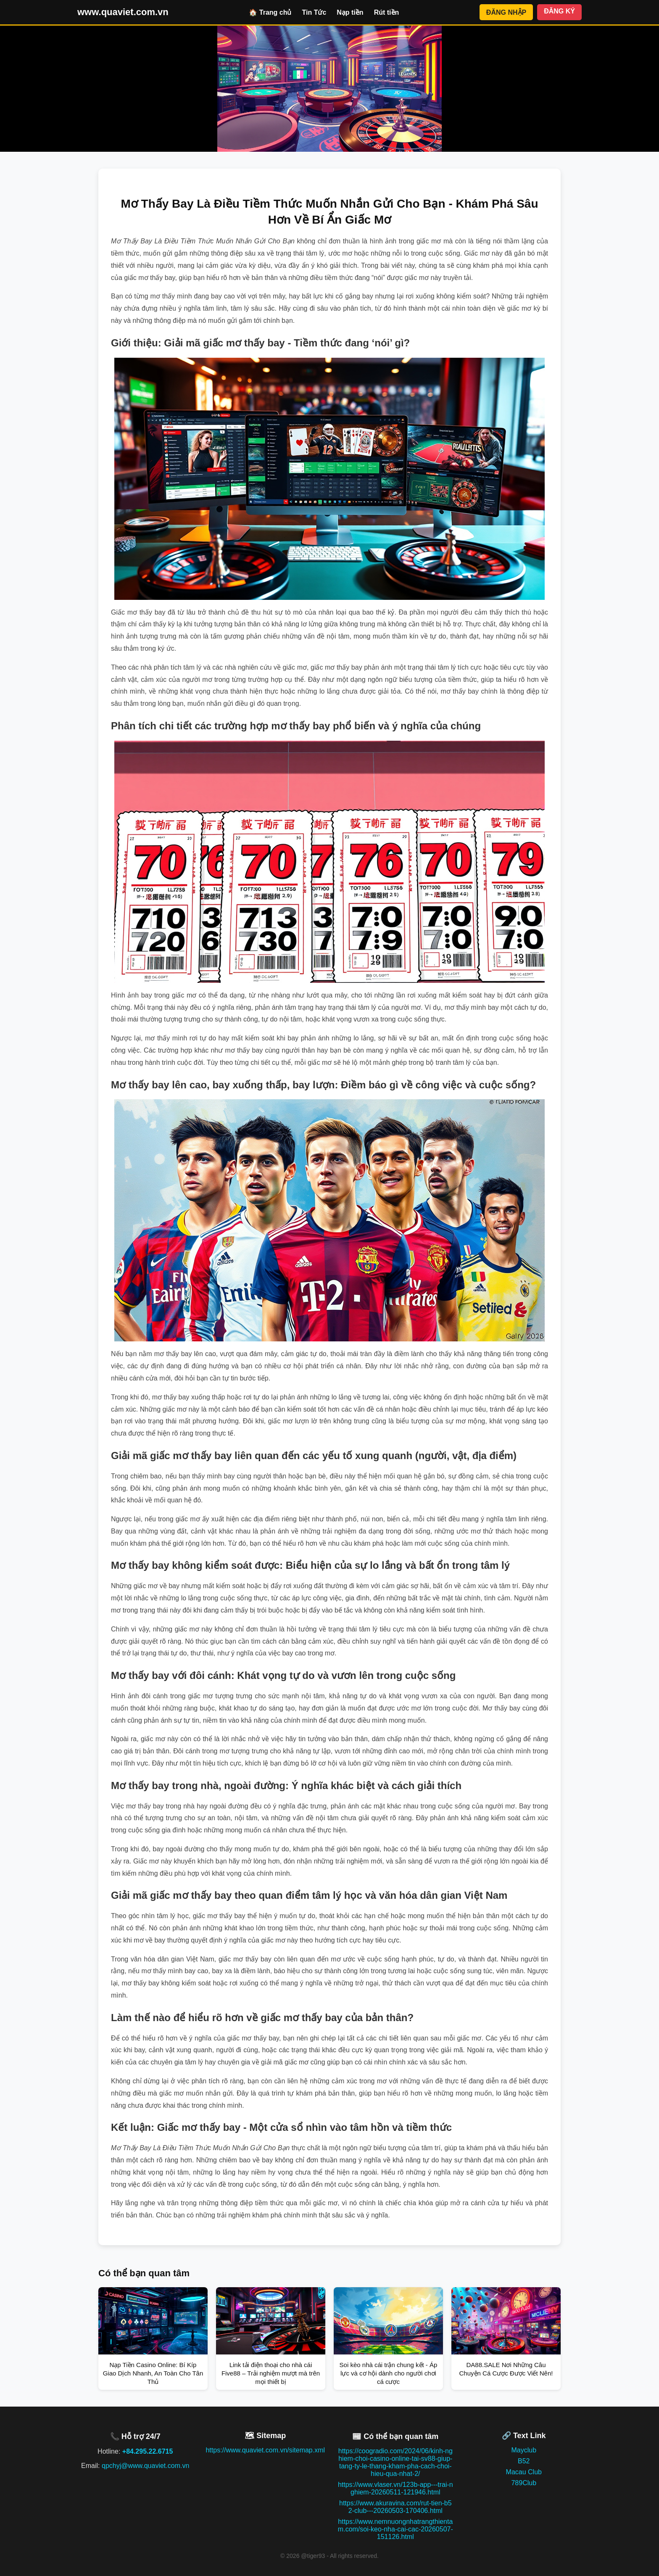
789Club (523, 2482)
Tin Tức (314, 12)
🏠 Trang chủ (270, 12)
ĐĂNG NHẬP (506, 12)
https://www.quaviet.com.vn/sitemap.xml (265, 2450)
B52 (524, 2461)
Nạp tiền (350, 12)
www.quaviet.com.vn (123, 12)
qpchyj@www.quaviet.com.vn (145, 2465)
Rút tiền (386, 12)
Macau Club (524, 2472)
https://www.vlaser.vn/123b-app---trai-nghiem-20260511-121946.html (395, 2488)
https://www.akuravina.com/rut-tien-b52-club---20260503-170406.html (395, 2506)
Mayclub (523, 2450)
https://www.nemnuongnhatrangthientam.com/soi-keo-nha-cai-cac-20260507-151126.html (395, 2529)
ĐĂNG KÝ (559, 11)
